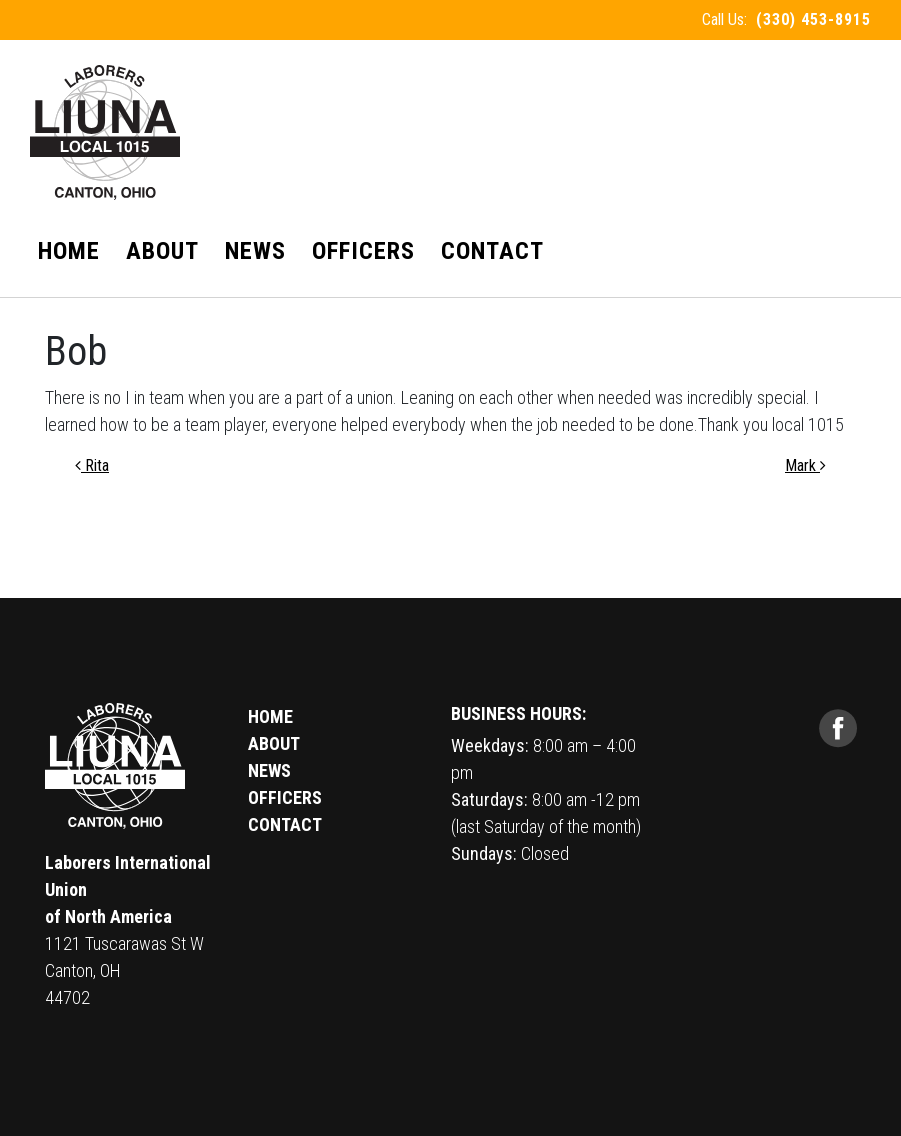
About (162, 251)
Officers (363, 251)
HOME (270, 716)
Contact (492, 251)
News (255, 251)
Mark (805, 465)
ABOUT (274, 743)
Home (69, 251)
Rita (92, 465)
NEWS (269, 770)
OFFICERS (285, 797)
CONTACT (285, 824)
